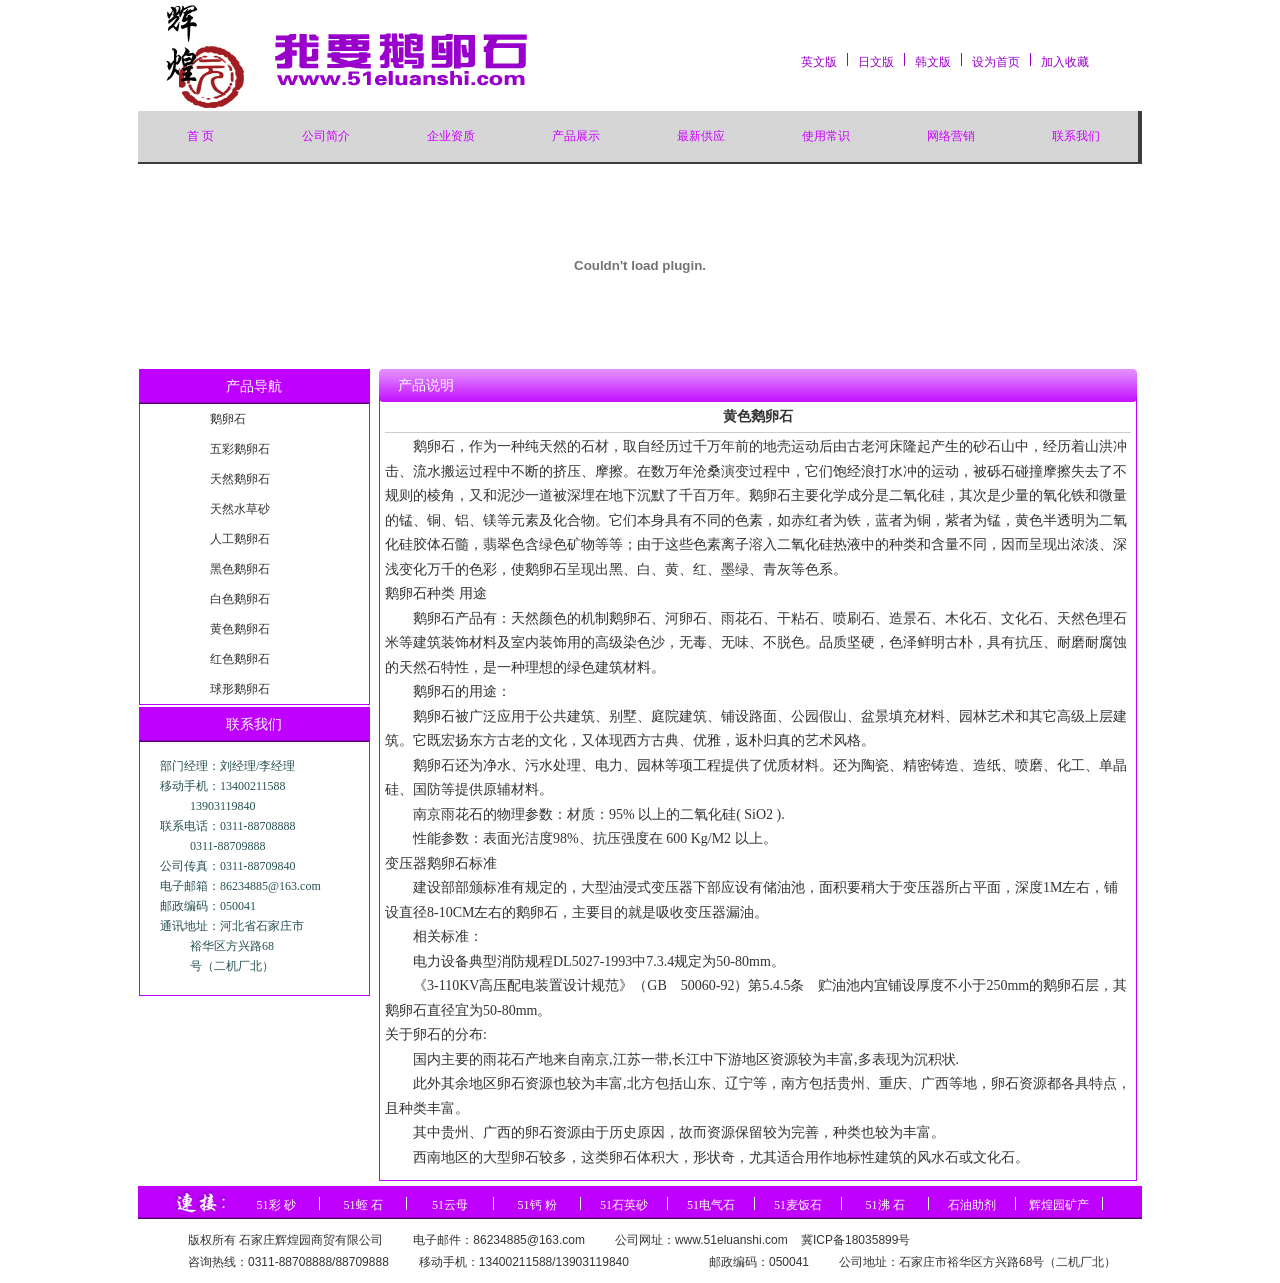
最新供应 (701, 136)
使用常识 (826, 136)
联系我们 (1076, 136)
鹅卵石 (228, 419)
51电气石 (711, 1205)
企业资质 (451, 136)
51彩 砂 (276, 1205)
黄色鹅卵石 (240, 629)
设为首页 (996, 62)
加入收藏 (1065, 62)
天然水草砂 (240, 509)
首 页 (200, 136)
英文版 (819, 62)
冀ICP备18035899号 (855, 1240)
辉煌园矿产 (1059, 1205)
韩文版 (933, 62)
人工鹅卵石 (240, 539)
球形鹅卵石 (240, 689)
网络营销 (951, 136)
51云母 (450, 1205)
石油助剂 (972, 1205)
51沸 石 (885, 1205)
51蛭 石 (363, 1205)
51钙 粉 (537, 1205)
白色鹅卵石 (240, 599)
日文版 (876, 62)
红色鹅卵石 (240, 659)
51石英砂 (624, 1205)
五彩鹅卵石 (240, 449)
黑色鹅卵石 (240, 569)
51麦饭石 (798, 1205)
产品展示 (576, 136)
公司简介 (326, 136)
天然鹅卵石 (240, 479)
